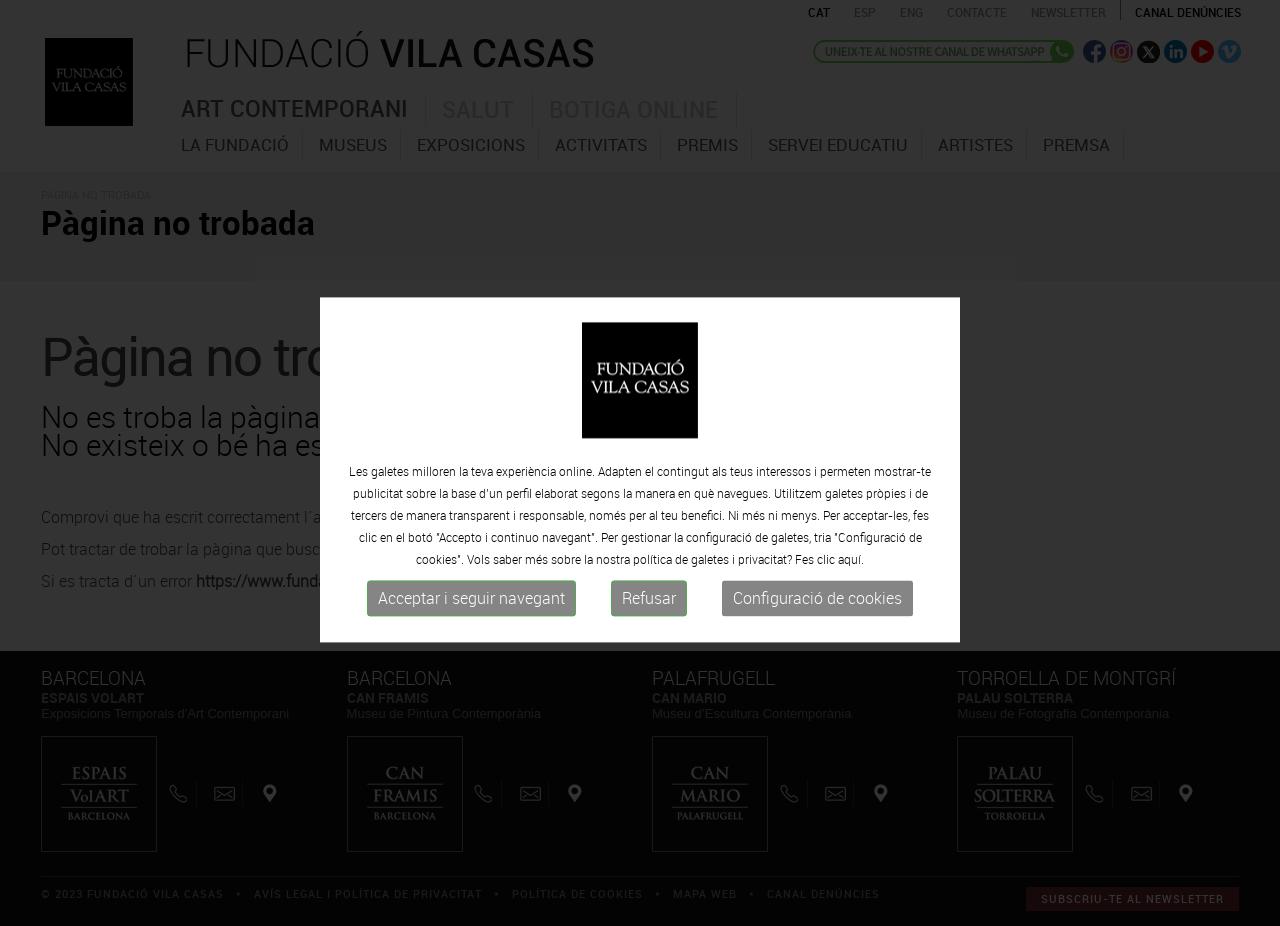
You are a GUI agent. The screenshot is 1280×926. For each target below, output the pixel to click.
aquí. (851, 584)
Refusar (649, 623)
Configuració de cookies (817, 623)
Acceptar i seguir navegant (471, 623)
